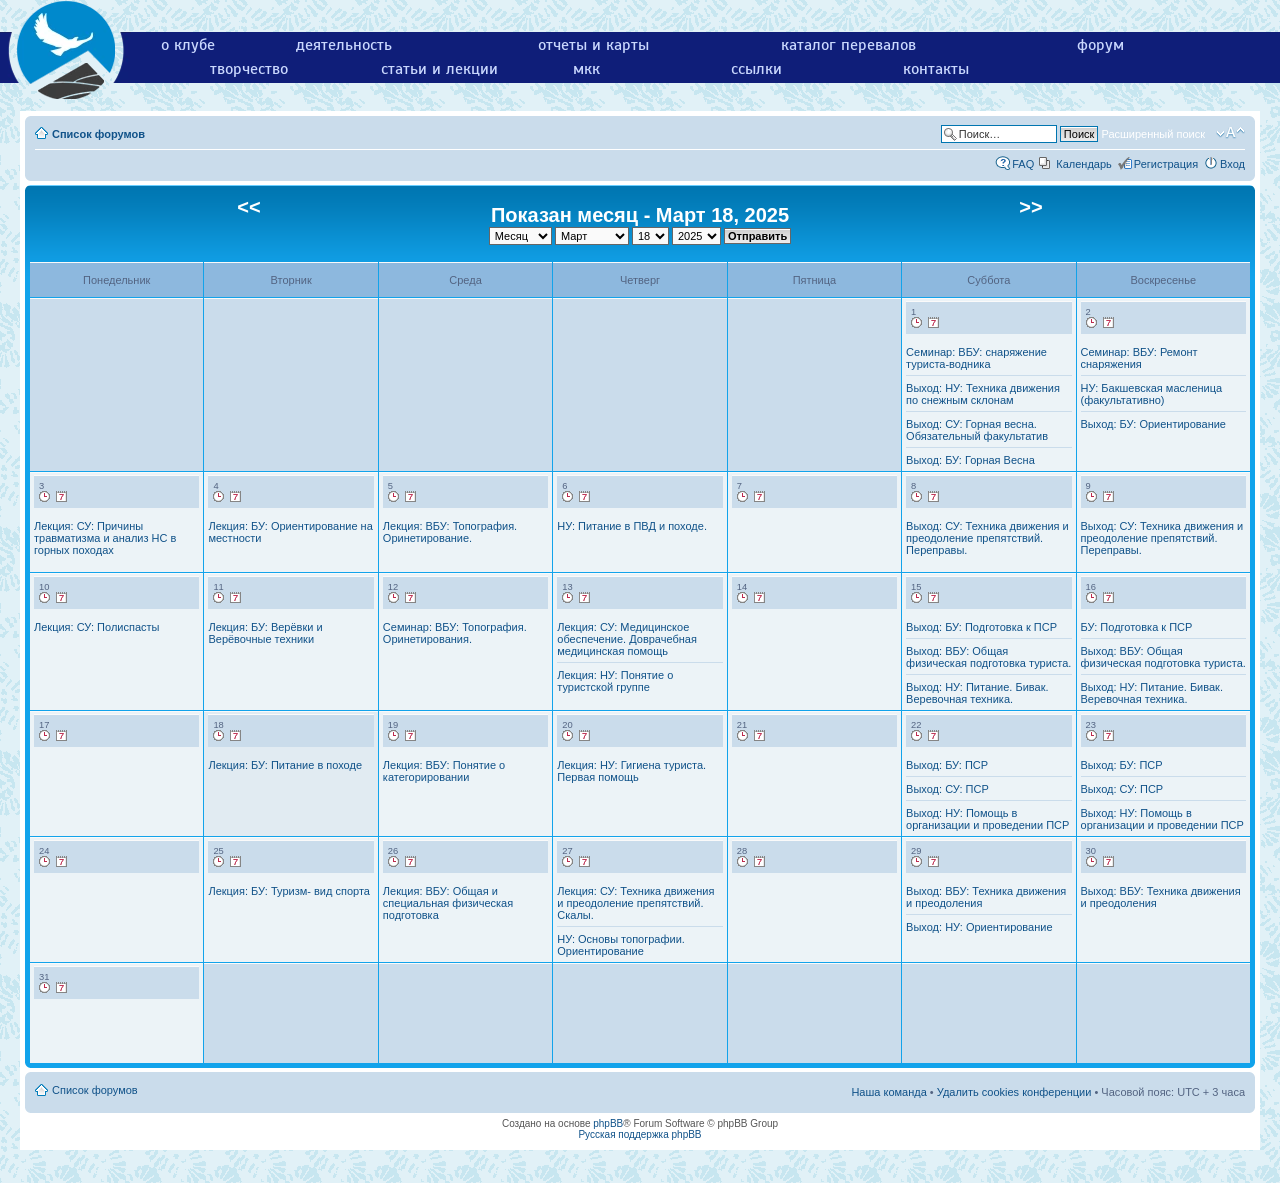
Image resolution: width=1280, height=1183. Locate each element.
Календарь (1084, 164)
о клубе (188, 45)
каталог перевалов (848, 45)
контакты (936, 69)
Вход (1232, 164)
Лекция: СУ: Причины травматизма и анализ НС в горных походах (105, 538)
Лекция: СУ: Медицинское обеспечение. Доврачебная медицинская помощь (627, 639)
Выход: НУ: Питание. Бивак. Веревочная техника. (977, 693)
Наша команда (888, 1092)
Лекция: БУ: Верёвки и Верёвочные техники (265, 633)
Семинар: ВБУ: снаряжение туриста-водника (976, 358)
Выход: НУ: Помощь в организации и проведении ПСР (987, 819)
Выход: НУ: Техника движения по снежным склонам (983, 394)
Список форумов (98, 134)
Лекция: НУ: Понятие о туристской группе (615, 681)
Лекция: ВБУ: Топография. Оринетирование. (450, 532)
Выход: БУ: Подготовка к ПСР (981, 627)
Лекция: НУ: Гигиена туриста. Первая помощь (631, 771)
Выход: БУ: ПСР (947, 765)
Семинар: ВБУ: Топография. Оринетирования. (455, 633)
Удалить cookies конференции (1014, 1092)
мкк (586, 69)
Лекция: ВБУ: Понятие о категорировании (444, 771)
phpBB (608, 1123)
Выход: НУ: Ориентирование (979, 927)
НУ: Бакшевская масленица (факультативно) (1152, 394)
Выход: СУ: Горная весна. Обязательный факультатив (977, 430)
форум (1100, 45)
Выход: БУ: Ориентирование (1153, 424)
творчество (249, 69)
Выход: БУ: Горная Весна (970, 460)
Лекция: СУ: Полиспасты (96, 627)
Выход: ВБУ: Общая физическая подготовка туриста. (988, 657)
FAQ (1023, 164)
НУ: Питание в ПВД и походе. (632, 526)
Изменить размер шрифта (1230, 133)
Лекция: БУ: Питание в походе (285, 765)
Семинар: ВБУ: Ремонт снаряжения (1139, 358)
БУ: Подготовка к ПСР (1137, 627)
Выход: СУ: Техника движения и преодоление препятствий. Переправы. (987, 538)
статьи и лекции (439, 69)
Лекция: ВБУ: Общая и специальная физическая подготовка (448, 903)
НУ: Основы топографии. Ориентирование (621, 945)
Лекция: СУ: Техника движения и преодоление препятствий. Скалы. (635, 903)
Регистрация (1166, 164)
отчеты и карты (593, 45)
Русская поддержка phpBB (639, 1134)
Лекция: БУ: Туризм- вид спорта (289, 891)
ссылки (756, 69)
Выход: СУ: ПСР (947, 789)
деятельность (344, 45)
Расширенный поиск (1153, 134)
